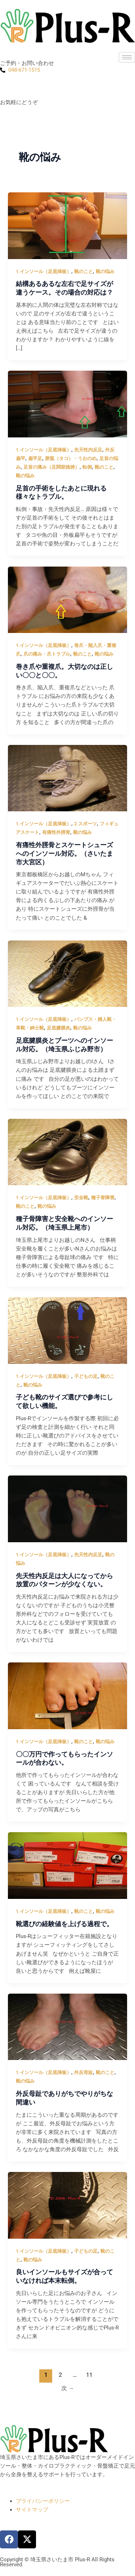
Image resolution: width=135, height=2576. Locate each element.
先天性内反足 (88, 449)
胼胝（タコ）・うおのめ (70, 458)
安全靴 (81, 1197)
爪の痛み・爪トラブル (46, 654)
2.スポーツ (85, 823)
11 (89, 2375)
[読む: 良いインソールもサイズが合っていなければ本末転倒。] (67, 2205)
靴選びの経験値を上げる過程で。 (64, 1924)
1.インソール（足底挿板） (43, 271)
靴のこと (83, 271)
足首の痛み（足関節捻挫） (51, 467)
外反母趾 (83, 2072)
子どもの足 (86, 1376)
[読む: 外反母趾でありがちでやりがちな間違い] (67, 2026)
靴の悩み (105, 271)
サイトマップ (32, 2509)
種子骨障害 (102, 1197)
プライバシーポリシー (43, 2501)
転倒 (87, 467)
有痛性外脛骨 (56, 832)
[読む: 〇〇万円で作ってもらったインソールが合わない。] (67, 1695)
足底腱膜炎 (58, 1028)
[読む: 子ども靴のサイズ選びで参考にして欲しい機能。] (67, 1330)
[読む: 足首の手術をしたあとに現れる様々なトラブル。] (67, 403)
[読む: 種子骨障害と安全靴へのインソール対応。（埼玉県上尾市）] (67, 1152)
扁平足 (35, 458)
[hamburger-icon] (127, 57)
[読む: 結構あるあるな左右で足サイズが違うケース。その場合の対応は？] (67, 225)
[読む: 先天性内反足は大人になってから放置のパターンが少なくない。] (67, 1508)
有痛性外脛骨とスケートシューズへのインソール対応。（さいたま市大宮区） (64, 853)
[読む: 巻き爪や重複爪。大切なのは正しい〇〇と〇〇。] (67, 599)
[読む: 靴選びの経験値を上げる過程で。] (67, 1865)
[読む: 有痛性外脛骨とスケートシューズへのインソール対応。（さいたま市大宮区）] (67, 777)
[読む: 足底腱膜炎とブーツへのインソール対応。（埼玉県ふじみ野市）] (67, 973)
